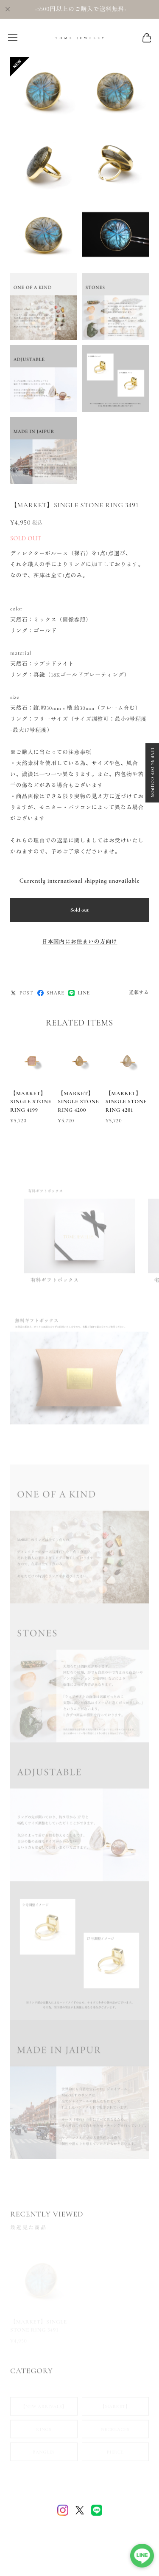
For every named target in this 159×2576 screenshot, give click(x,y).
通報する (139, 992)
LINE (78, 993)
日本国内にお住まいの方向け (79, 941)
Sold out (79, 910)
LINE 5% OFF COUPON (152, 773)
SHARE (50, 993)
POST (21, 993)
